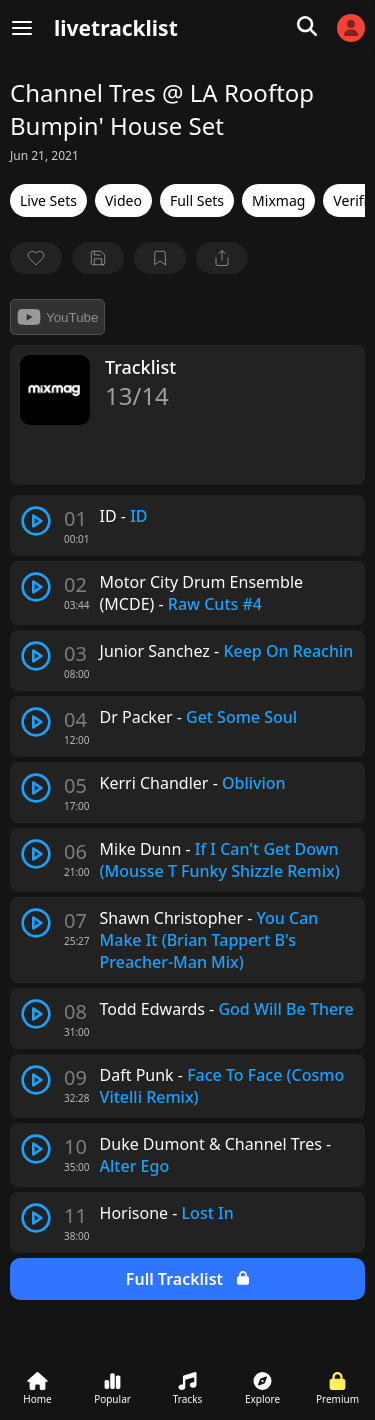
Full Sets (197, 200)
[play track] (36, 521)
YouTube (57, 317)
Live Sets (48, 200)
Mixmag (278, 200)
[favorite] (36, 258)
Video (123, 200)
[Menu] (22, 28)
